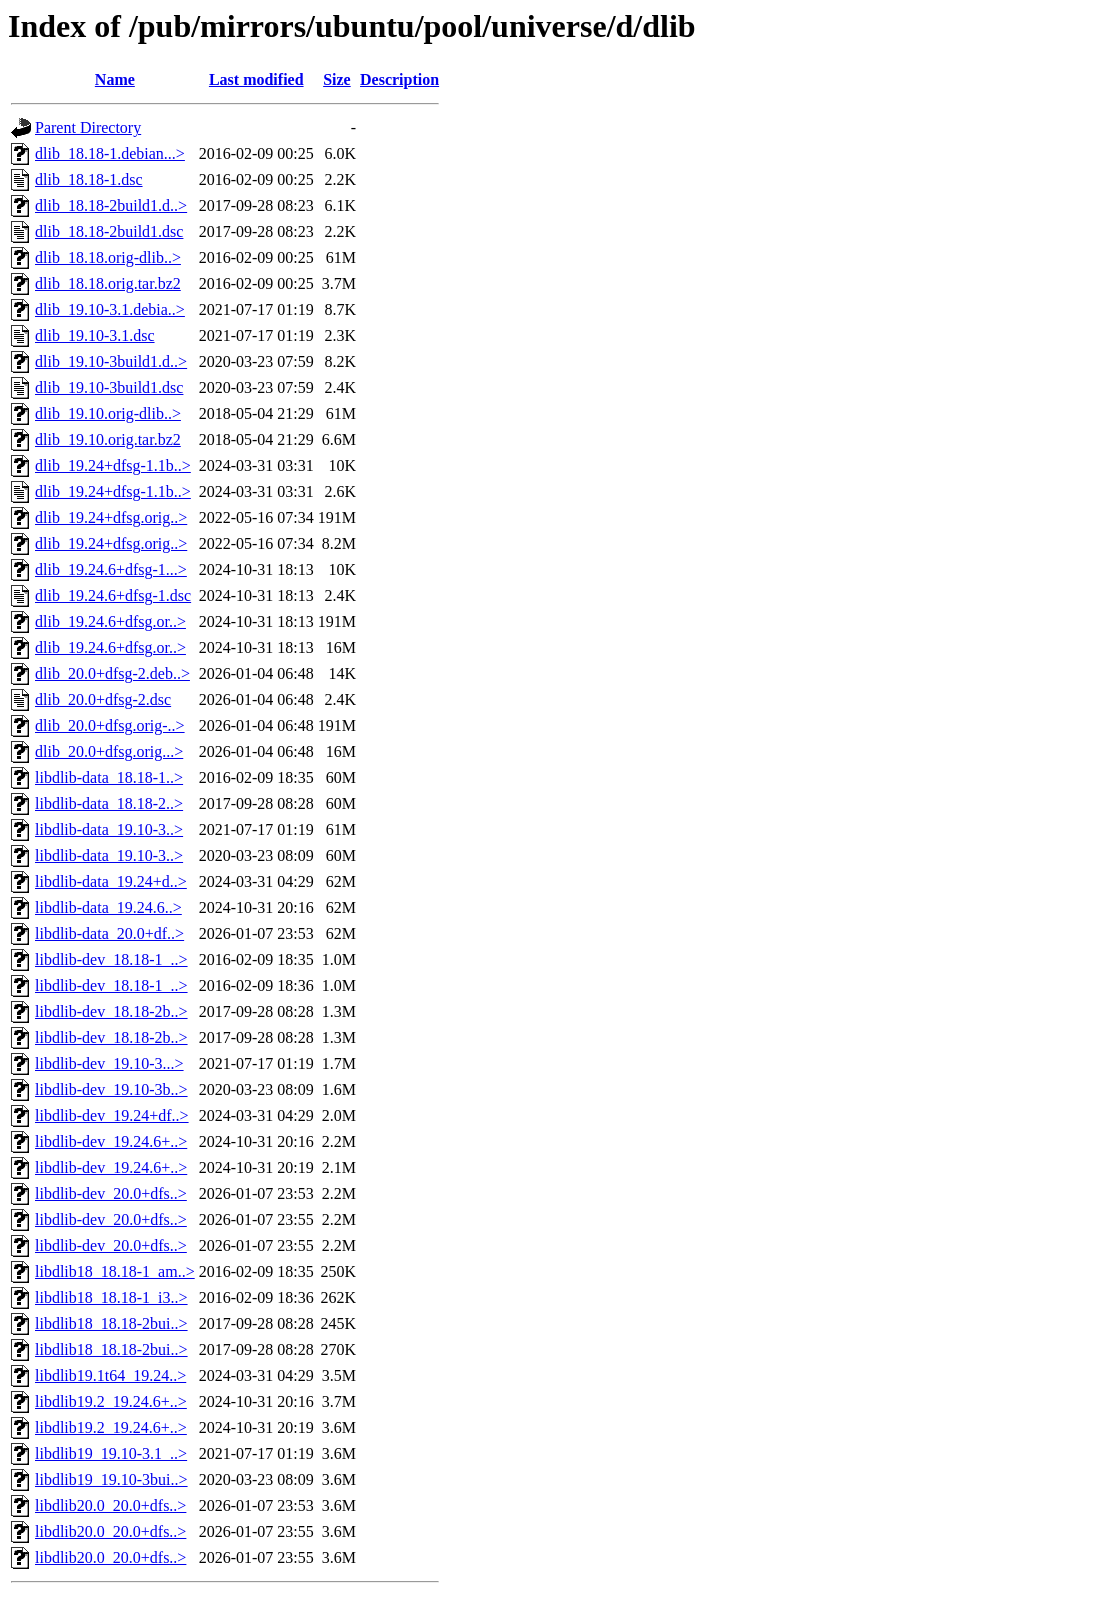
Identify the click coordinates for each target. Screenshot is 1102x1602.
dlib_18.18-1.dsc (89, 179)
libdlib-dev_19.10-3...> (109, 1063)
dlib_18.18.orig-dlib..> (108, 257)
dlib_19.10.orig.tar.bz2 (108, 439)
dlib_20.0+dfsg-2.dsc (103, 699)
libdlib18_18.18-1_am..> (115, 1271)
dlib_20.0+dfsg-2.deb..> (112, 673)
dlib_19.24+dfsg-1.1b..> (113, 465)
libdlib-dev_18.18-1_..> (111, 959)
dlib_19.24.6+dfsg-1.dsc (113, 595)
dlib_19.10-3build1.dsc (109, 387)
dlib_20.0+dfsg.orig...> (109, 751)
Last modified (256, 79)
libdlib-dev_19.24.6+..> (111, 1141)
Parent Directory (88, 127)
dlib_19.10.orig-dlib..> (108, 413)
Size (337, 79)
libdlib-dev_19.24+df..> (112, 1115)
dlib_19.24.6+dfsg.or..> (110, 621)
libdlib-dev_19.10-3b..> (111, 1089)
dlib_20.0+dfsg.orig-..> (110, 725)
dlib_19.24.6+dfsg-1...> (111, 569)
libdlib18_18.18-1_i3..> (111, 1297)
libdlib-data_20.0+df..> (109, 933)
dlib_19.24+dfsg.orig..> (111, 517)
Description (399, 79)
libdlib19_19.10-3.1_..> (111, 1453)
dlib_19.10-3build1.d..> (111, 361)
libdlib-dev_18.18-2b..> (111, 1011)
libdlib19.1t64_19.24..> (110, 1375)
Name (115, 79)
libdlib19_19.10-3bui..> (111, 1479)
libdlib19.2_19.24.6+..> (111, 1401)
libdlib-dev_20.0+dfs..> (111, 1193)
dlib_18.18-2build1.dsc (109, 231)
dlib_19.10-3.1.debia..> (110, 309)
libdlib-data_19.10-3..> (109, 829)
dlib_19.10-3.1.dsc (95, 335)
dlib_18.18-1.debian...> (110, 153)
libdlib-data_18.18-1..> (109, 777)
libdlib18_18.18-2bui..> (111, 1323)
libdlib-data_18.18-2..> (109, 803)
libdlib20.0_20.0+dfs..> (110, 1505)
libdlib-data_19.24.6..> (108, 907)
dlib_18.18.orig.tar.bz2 (108, 283)
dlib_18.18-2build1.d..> (111, 205)
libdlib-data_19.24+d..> (111, 881)
